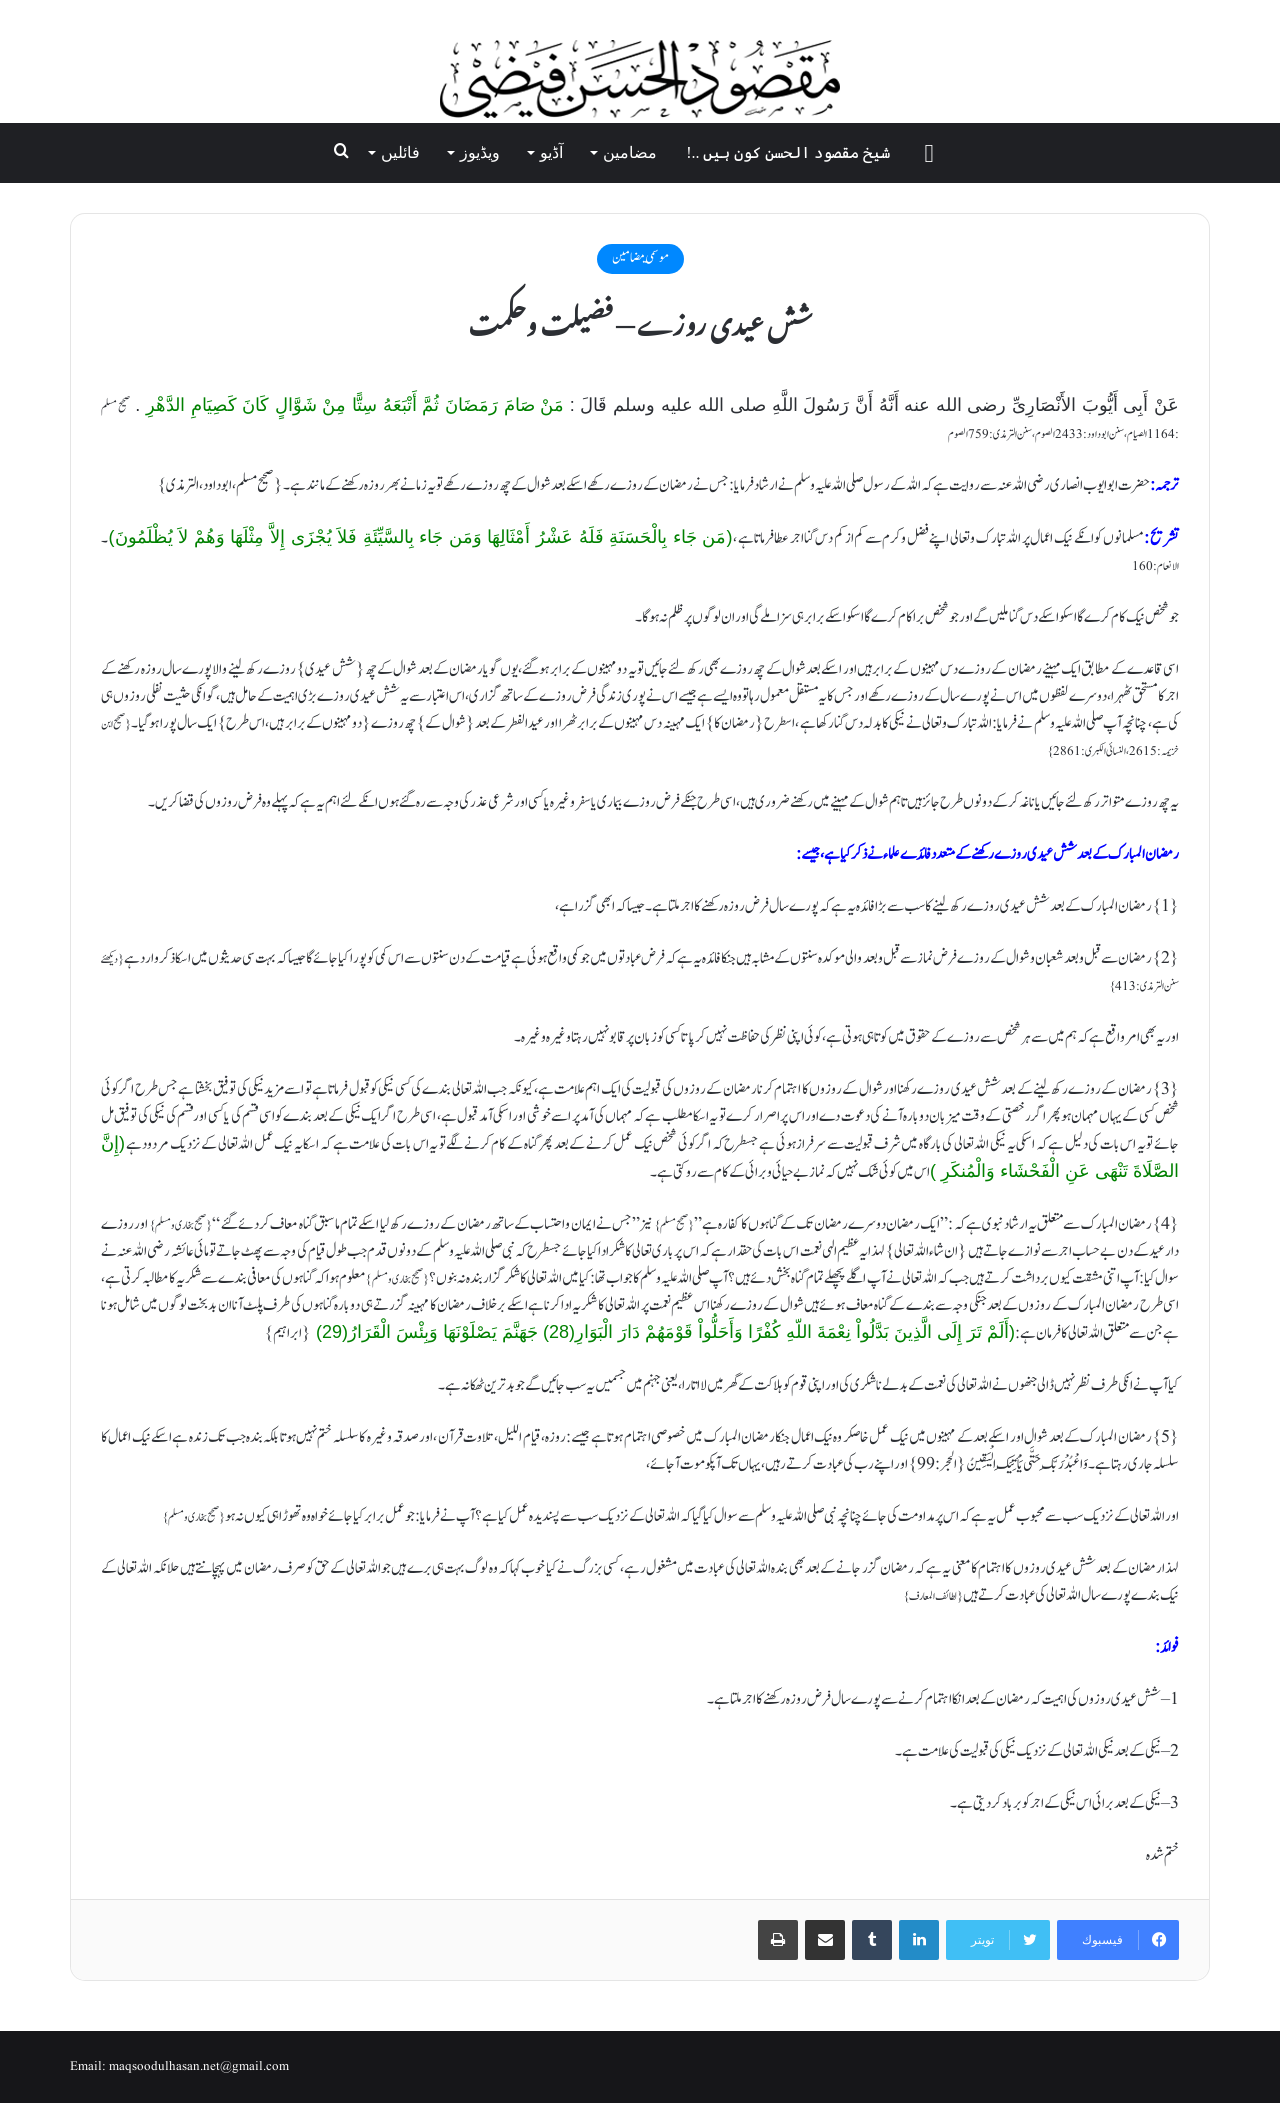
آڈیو (551, 152)
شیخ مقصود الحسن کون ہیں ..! (788, 152)
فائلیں (400, 152)
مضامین (630, 152)
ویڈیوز (480, 152)
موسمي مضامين (640, 258)
